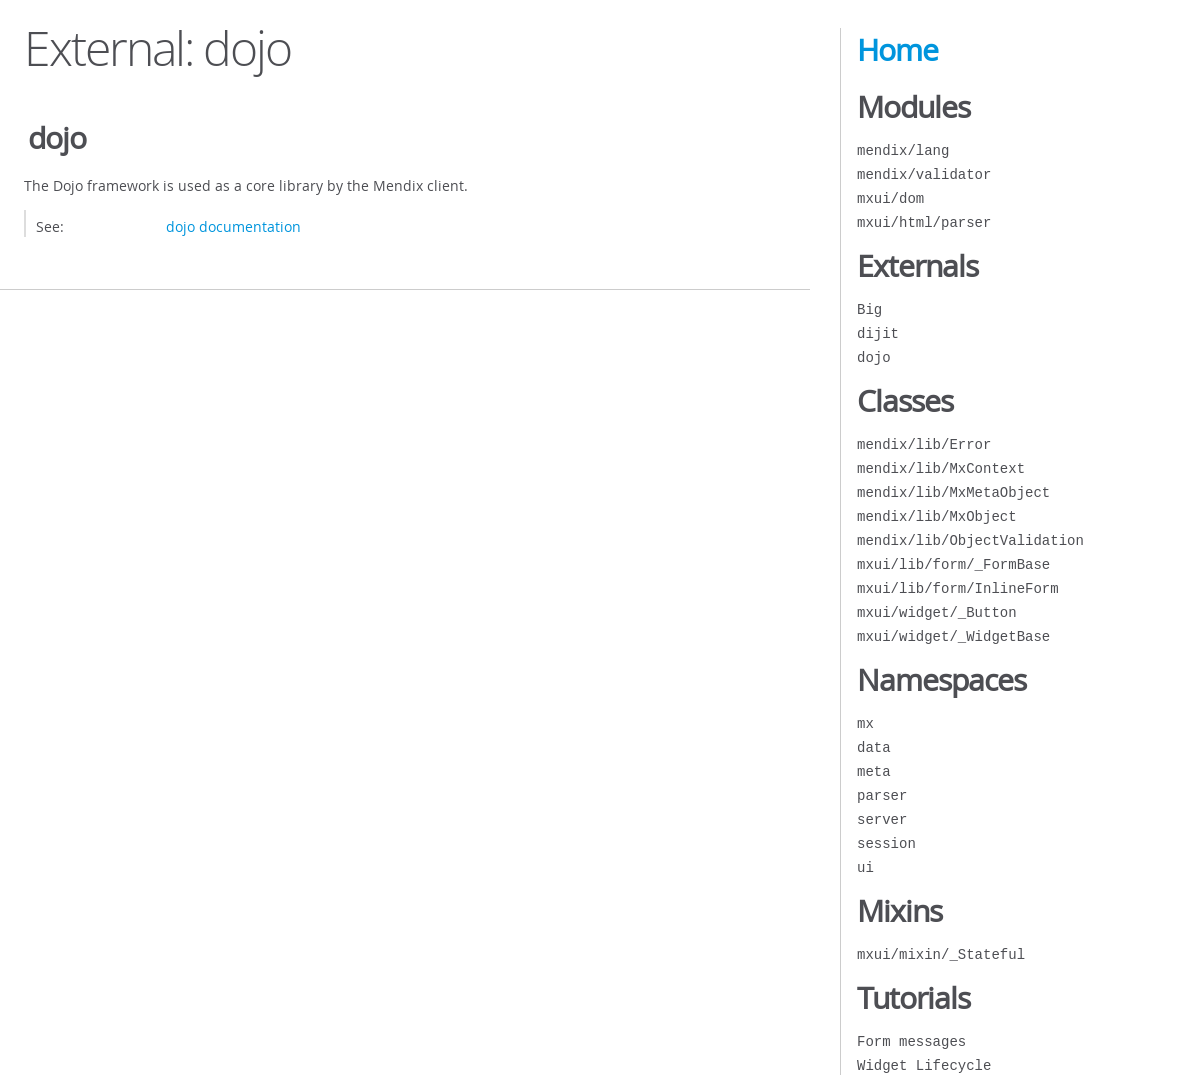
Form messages (911, 1041)
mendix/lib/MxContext (941, 468)
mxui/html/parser (924, 222)
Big (869, 309)
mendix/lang (903, 150)
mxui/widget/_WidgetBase (953, 636)
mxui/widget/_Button (937, 612)
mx (865, 723)
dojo (874, 357)
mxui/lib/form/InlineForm (958, 588)
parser (882, 795)
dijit (878, 333)
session (886, 843)
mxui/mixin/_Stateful (941, 954)
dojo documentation (233, 226)
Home (897, 50)
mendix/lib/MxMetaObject (953, 492)
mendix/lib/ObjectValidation (970, 540)
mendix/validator (924, 174)
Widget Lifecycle (924, 1065)
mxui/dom (890, 198)
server (882, 819)
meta (874, 771)
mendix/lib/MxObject (937, 516)
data (874, 747)
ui (865, 867)
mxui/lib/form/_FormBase (953, 564)
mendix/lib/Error (924, 444)
